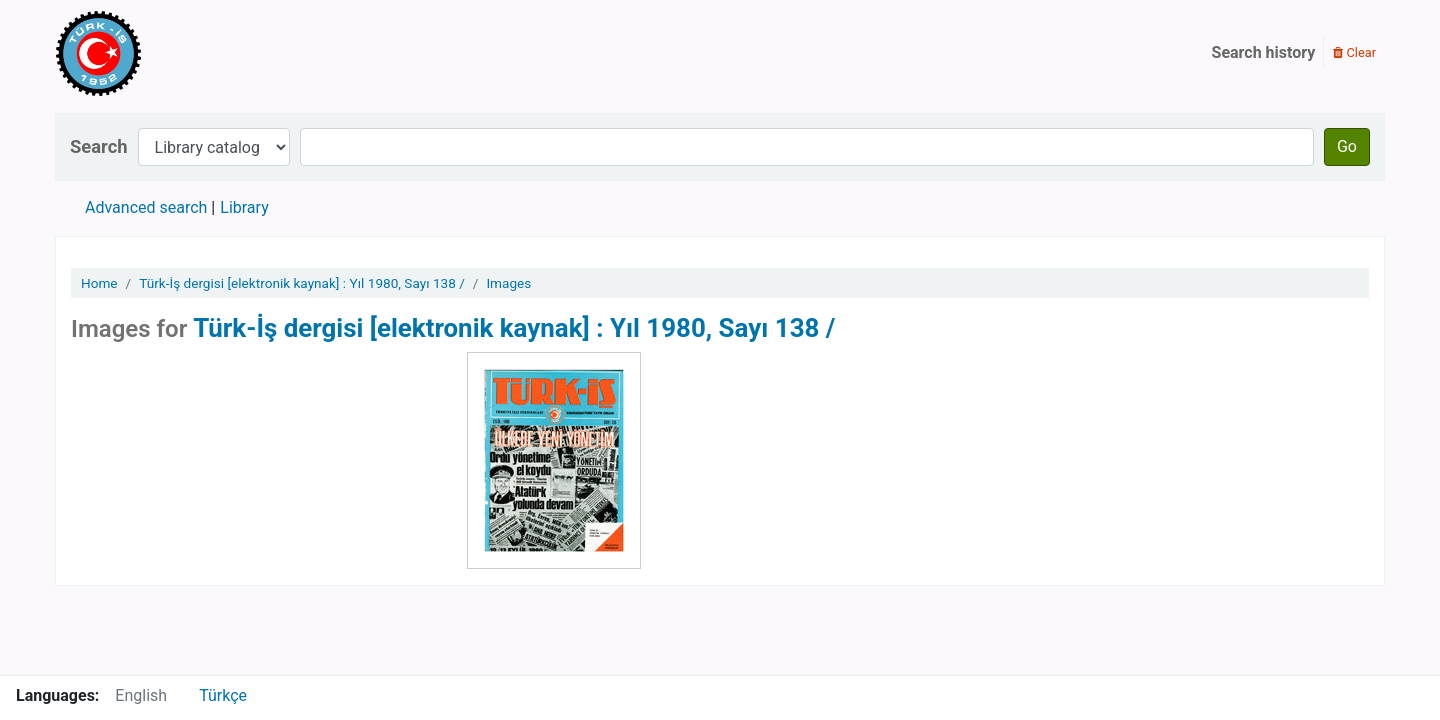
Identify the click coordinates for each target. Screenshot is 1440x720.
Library (244, 207)
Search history (1264, 52)
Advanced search (146, 207)
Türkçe (223, 695)
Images (508, 283)
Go (1347, 146)
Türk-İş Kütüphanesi (156, 53)
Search (99, 146)
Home (99, 283)
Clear (1354, 52)
